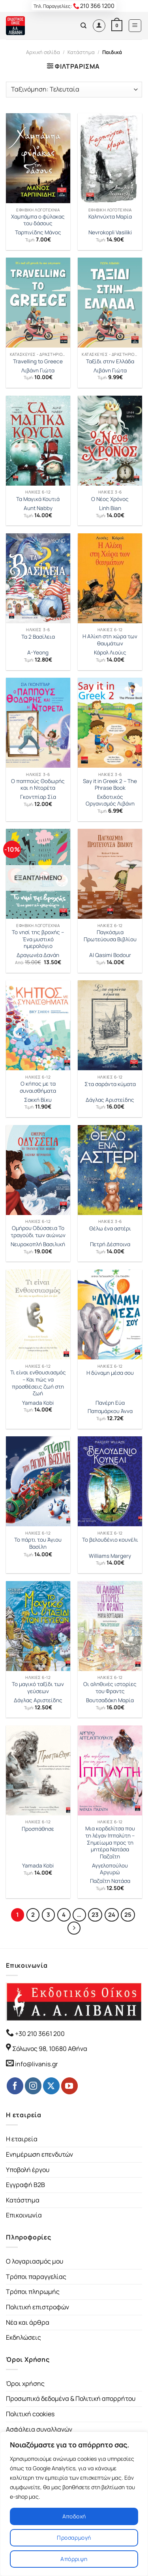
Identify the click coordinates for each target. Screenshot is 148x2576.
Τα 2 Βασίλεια (38, 637)
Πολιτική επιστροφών (37, 2307)
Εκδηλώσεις (23, 2337)
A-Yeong (38, 652)
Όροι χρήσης (25, 2383)
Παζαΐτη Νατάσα (110, 1881)
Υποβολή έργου (27, 2169)
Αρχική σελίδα (43, 52)
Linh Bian (110, 508)
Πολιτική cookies (30, 2414)
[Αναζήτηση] (83, 25)
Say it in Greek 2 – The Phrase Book (110, 785)
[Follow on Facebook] (15, 2085)
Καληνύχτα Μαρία (110, 216)
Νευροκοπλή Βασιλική (38, 1244)
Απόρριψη (73, 2559)
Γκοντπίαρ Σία (38, 797)
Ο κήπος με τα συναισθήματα (38, 1087)
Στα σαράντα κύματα (110, 1084)
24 (111, 1914)
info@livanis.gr (36, 2064)
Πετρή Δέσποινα (110, 1244)
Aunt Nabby (38, 508)
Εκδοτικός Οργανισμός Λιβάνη (110, 801)
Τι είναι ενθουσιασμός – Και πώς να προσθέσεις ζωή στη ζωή (38, 1383)
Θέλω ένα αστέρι (110, 1228)
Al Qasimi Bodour (110, 955)
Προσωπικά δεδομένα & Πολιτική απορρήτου (70, 2398)
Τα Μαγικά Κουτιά (38, 499)
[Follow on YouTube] (69, 2085)
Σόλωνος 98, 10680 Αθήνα (49, 2048)
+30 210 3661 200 (39, 2033)
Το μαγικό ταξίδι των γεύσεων (38, 1688)
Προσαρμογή (74, 2537)
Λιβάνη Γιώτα (37, 370)
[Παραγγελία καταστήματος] (74, 89)
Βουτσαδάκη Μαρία (110, 1700)
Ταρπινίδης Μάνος (38, 232)
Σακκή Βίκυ (38, 1100)
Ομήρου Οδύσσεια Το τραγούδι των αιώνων (38, 1232)
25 (127, 1914)
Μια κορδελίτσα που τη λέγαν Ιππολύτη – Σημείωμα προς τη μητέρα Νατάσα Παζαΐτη (110, 1842)
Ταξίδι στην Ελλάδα (110, 361)
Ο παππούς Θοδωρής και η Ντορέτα (38, 785)
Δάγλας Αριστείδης (110, 1100)
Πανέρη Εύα (110, 1403)
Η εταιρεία (21, 2139)
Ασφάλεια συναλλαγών (39, 2429)
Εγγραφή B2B (25, 2184)
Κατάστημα (81, 52)
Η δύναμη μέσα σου (110, 1373)
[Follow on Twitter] (51, 2085)
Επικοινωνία (24, 2215)
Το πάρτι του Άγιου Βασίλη (38, 1543)
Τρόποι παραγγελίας (36, 2276)
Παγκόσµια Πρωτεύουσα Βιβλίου (110, 936)
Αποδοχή (74, 2516)
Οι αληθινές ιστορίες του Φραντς (110, 1688)
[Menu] (135, 25)
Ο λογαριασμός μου (34, 2261)
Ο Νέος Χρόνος (110, 499)
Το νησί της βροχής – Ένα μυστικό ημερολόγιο (38, 939)
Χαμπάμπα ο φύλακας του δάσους (38, 220)
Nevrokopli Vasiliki (110, 232)
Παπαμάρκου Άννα (110, 1411)
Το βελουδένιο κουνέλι (110, 1540)
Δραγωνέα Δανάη (38, 955)
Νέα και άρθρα (27, 2322)
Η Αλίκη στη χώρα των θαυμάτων (109, 640)
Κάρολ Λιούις (110, 652)
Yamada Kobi (38, 1403)
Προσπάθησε (38, 1829)
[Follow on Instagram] (33, 2085)
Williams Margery (110, 1556)
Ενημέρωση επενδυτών (39, 2154)
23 (95, 1914)
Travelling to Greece (38, 361)
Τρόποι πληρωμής (33, 2291)
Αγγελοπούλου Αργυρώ (110, 1869)
